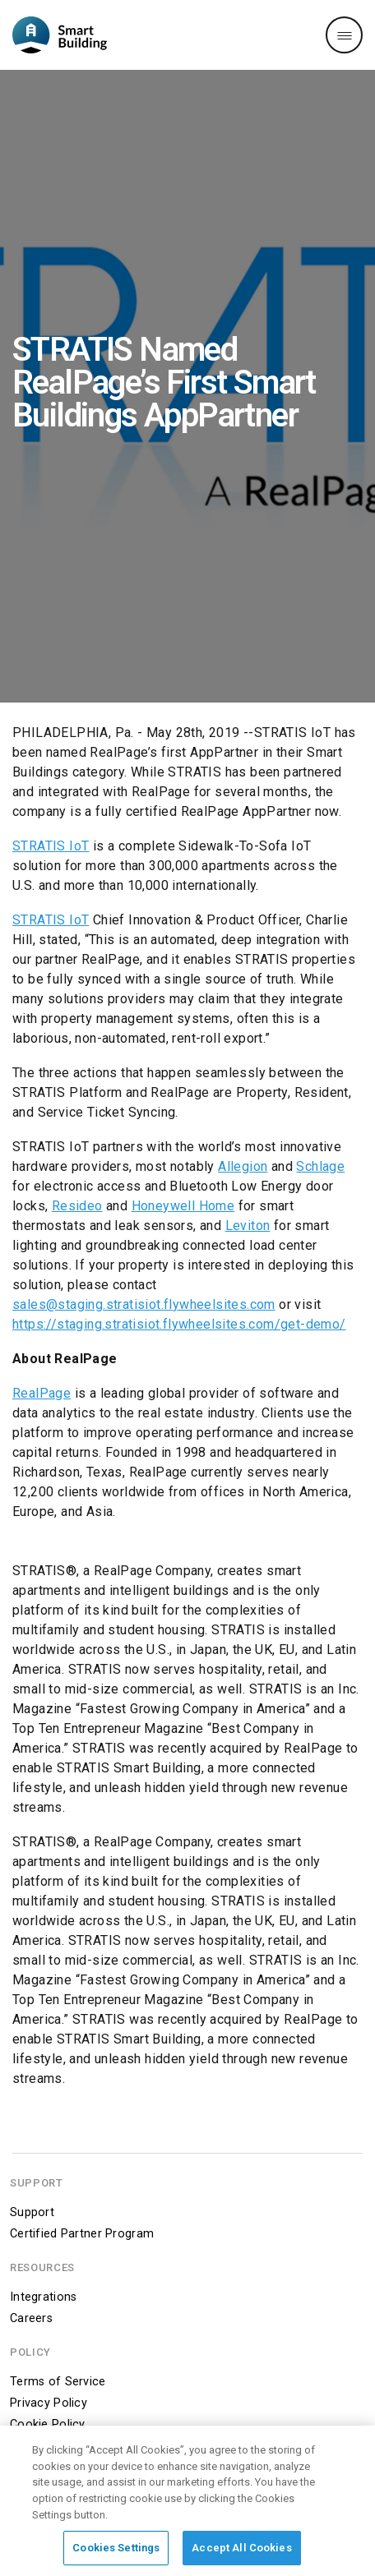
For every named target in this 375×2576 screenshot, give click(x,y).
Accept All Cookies (241, 2552)
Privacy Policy (48, 2403)
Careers (31, 2318)
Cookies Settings (116, 2552)
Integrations (43, 2297)
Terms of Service (58, 2382)
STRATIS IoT (50, 846)
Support (32, 2212)
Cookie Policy (48, 2424)
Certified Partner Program (82, 2234)
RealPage (41, 1393)
